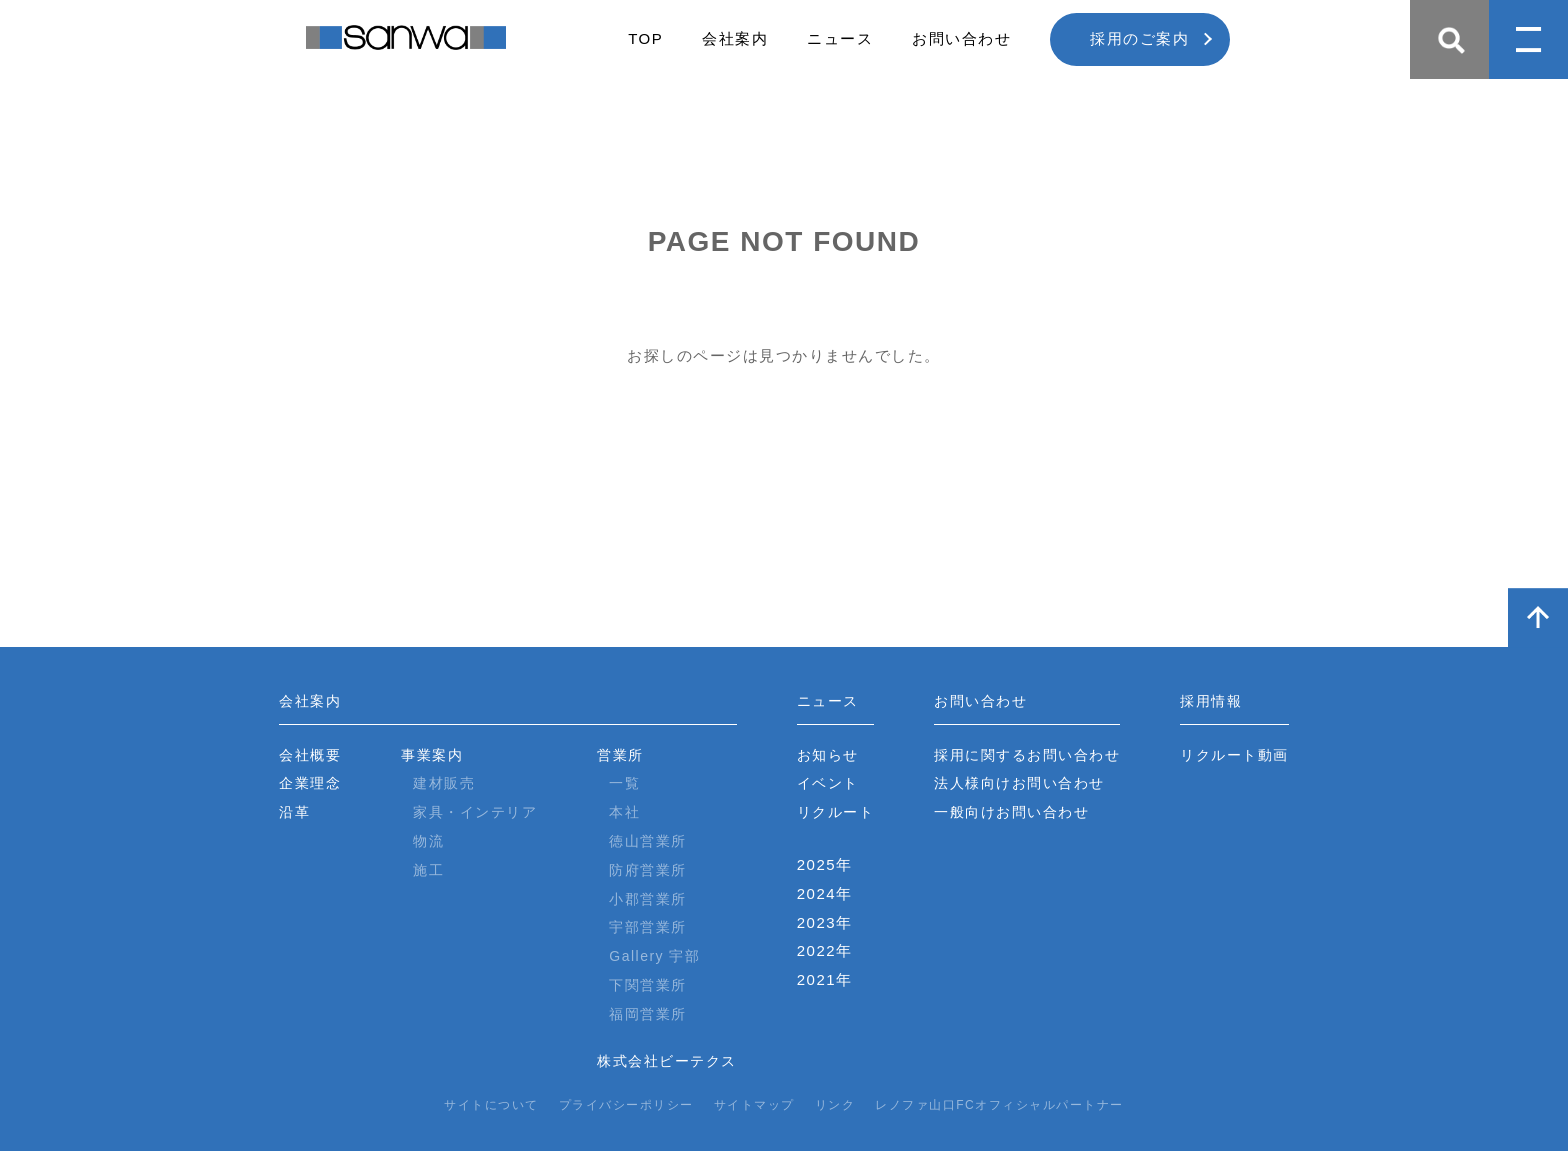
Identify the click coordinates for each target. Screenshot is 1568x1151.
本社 (624, 812)
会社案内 (735, 38)
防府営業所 (648, 870)
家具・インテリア (475, 812)
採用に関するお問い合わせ (1027, 755)
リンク (835, 1105)
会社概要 (310, 755)
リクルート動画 (1234, 755)
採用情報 (1211, 701)
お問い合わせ (961, 38)
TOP (645, 38)
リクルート (836, 812)
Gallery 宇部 (654, 956)
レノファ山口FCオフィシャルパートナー (999, 1105)
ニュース (840, 38)
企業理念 (310, 783)
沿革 (294, 812)
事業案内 (432, 755)
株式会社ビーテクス (667, 1061)
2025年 (825, 864)
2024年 (825, 893)
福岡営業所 (648, 1014)
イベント (828, 783)
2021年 (825, 979)
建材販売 (444, 783)
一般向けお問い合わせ (1011, 812)
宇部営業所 (648, 927)
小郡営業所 (648, 899)
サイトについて (491, 1105)
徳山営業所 (648, 841)
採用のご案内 (1139, 38)
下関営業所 (648, 985)
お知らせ (828, 755)
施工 (428, 870)
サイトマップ (754, 1105)
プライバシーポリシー (626, 1105)
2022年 (825, 950)
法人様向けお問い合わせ (1019, 783)
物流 (428, 841)
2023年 (825, 922)
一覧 (624, 783)
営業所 (620, 755)
